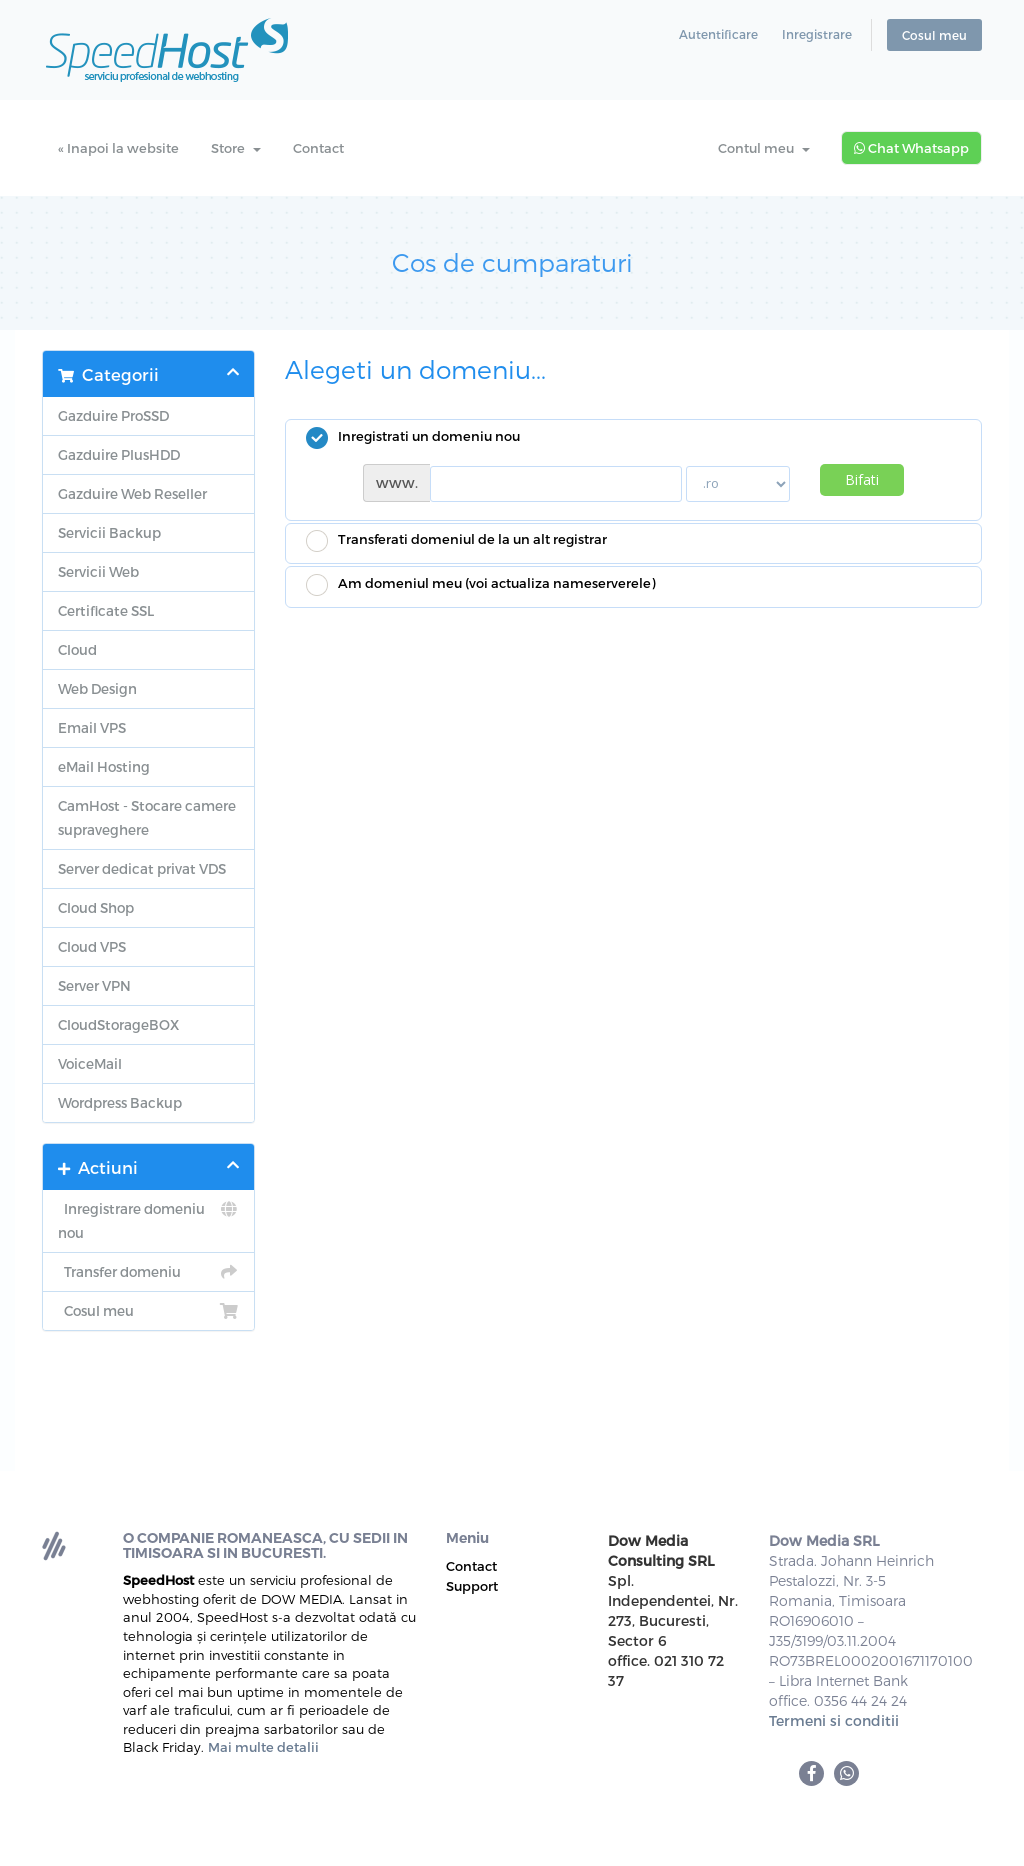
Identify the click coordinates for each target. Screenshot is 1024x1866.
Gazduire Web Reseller (132, 493)
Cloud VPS (92, 946)
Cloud (77, 649)
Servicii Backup (109, 532)
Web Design (97, 688)
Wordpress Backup (120, 1102)
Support (472, 1586)
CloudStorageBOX (118, 1024)
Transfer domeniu (148, 1272)
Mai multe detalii (263, 1747)
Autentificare (718, 34)
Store (236, 148)
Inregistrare (817, 34)
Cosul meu (934, 35)
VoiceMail (90, 1063)
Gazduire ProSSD (113, 415)
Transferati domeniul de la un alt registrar (456, 541)
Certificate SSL (106, 610)
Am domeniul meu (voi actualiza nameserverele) (480, 585)
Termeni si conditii (834, 1720)
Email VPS (92, 727)
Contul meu (764, 148)
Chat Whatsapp (911, 148)
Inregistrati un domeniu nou (413, 438)
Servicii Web (98, 571)
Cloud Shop (96, 907)
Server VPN (94, 985)
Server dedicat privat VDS (142, 868)
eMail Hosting (104, 766)
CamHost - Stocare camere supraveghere (147, 817)
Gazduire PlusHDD (119, 454)
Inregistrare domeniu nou (148, 1219)
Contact (318, 148)
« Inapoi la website (118, 148)
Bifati (862, 479)
